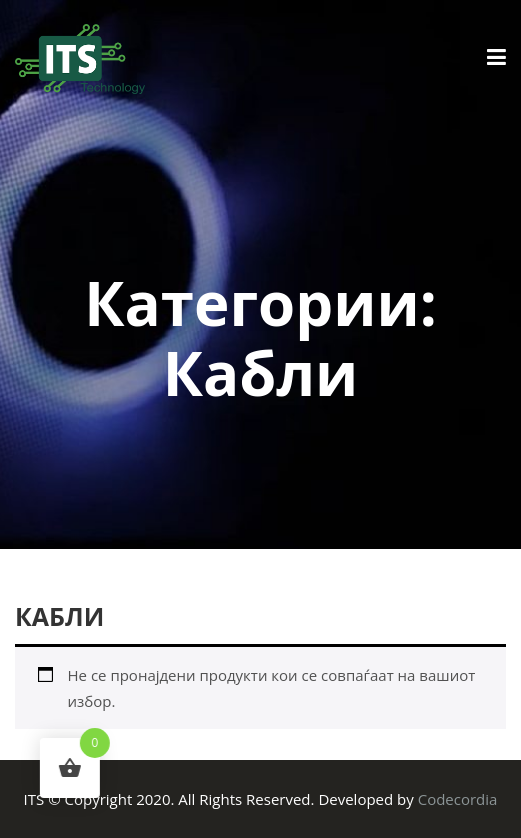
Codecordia (458, 799)
